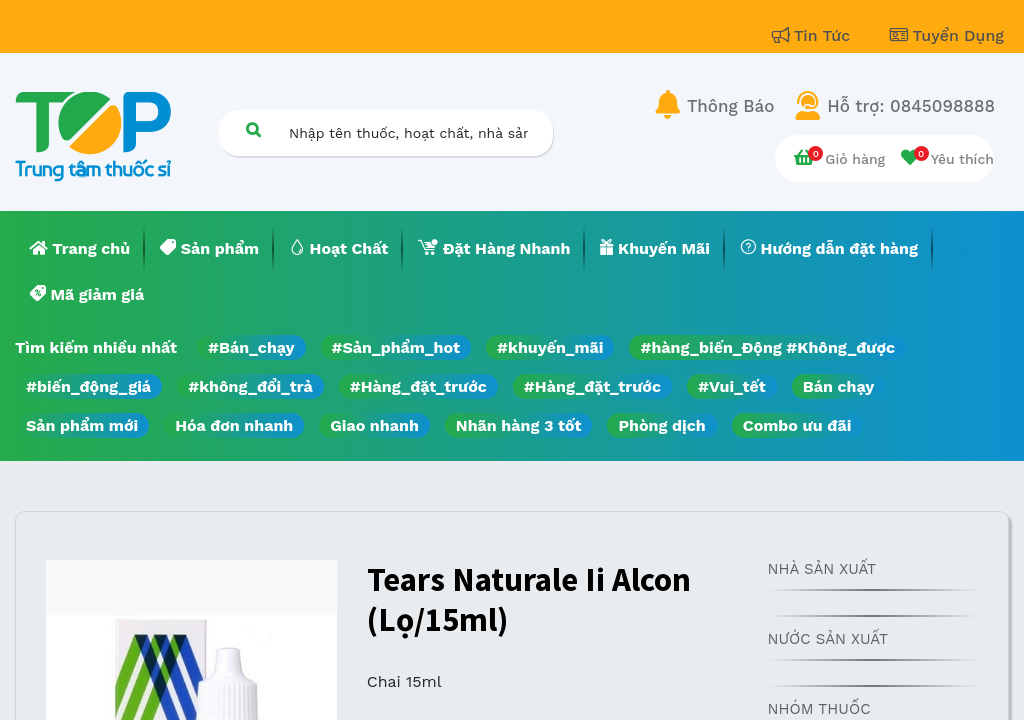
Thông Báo (730, 106)
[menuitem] (80, 249)
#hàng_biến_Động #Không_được (767, 347)
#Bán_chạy (251, 347)
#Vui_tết (732, 386)
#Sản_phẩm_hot (396, 347)
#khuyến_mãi (550, 347)
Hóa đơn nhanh (234, 425)
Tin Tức (814, 35)
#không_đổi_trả (250, 386)
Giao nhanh (374, 425)
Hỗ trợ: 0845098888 (911, 106)
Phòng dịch (661, 425)
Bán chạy (838, 386)
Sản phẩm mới (82, 425)
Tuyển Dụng (947, 35)
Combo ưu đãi (797, 425)
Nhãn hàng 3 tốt (519, 425)
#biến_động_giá (88, 386)
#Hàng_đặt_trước (418, 386)
